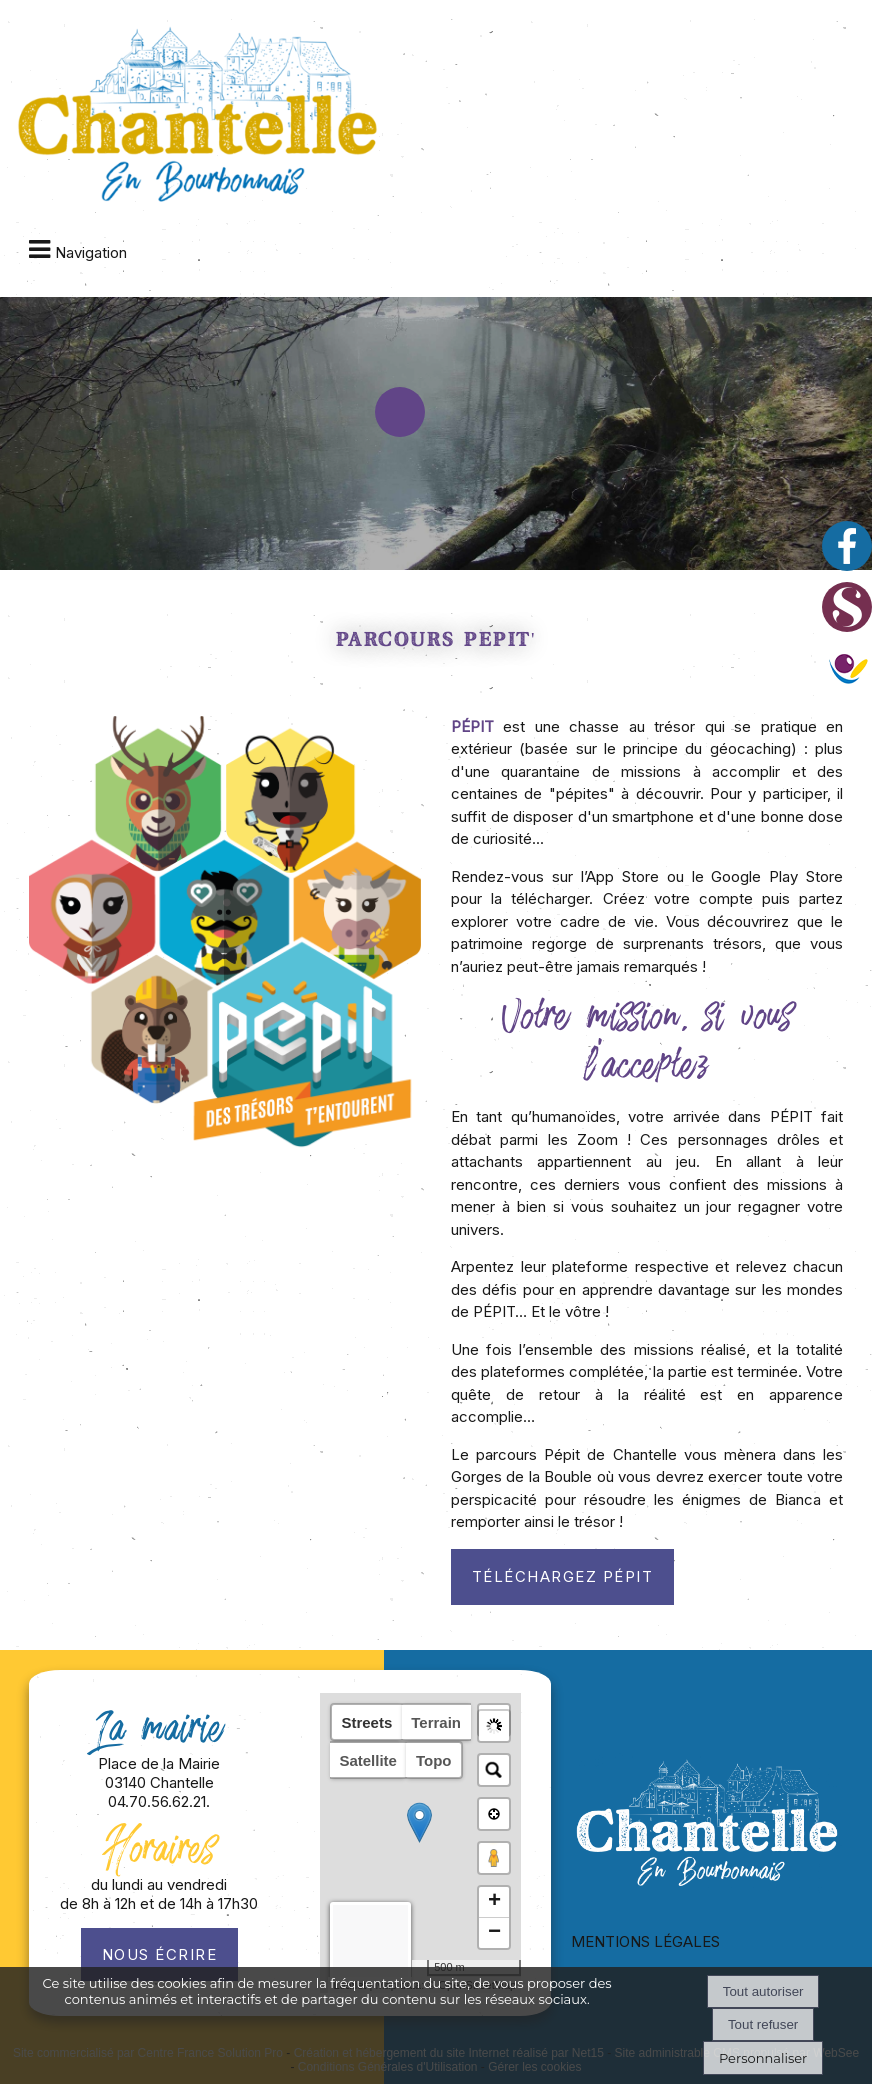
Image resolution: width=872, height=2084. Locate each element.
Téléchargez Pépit (563, 1576)
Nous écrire (160, 1954)
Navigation (91, 252)
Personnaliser (763, 2058)
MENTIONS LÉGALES (645, 1941)
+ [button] (494, 1902)
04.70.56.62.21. (159, 1801)
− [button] (494, 1933)
